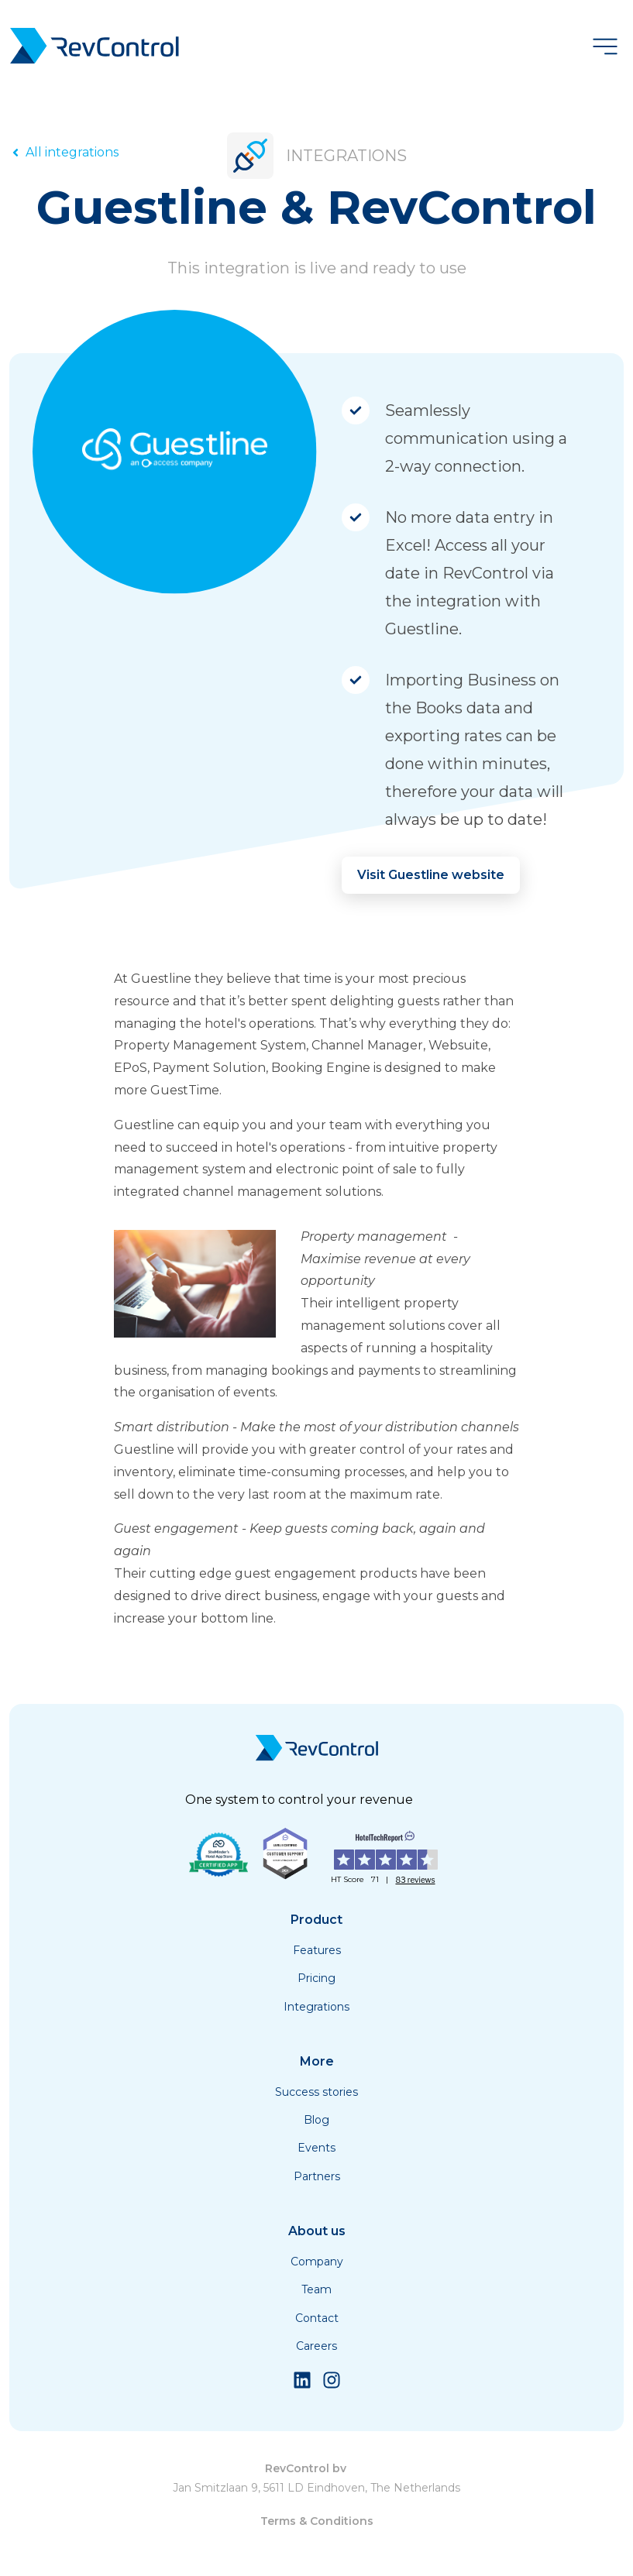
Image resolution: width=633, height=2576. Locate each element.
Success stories (316, 2092)
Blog (316, 2120)
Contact (317, 2318)
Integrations (316, 2007)
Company (317, 2262)
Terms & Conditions (316, 2521)
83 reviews (415, 1879)
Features (317, 1950)
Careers (316, 2346)
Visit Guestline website (430, 874)
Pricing (316, 1978)
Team (316, 2289)
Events (316, 2148)
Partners (317, 2176)
